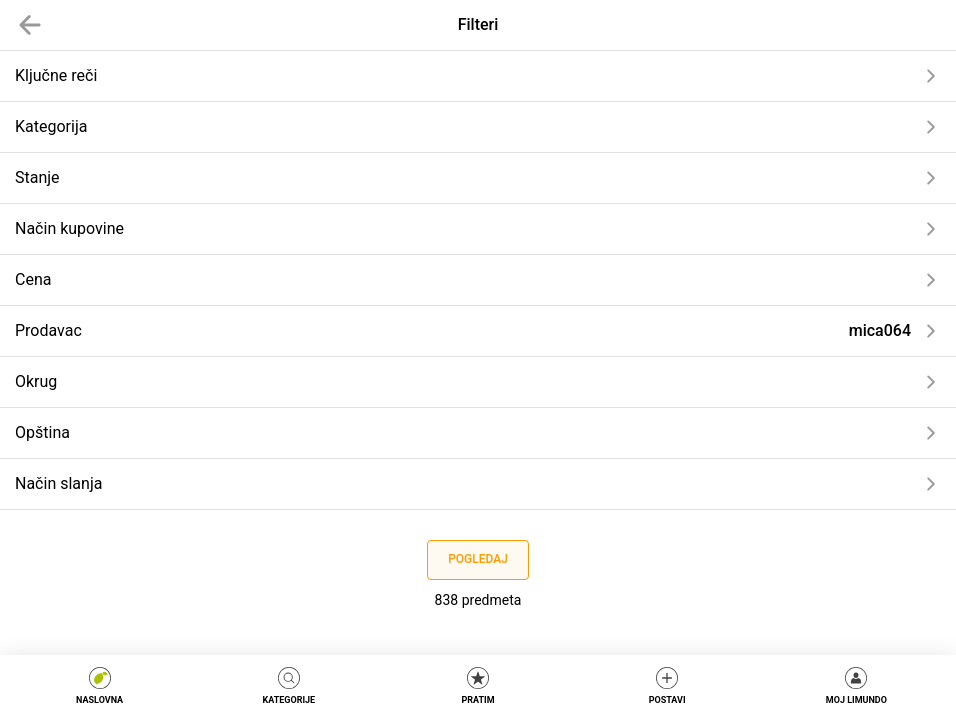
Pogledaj (478, 559)
